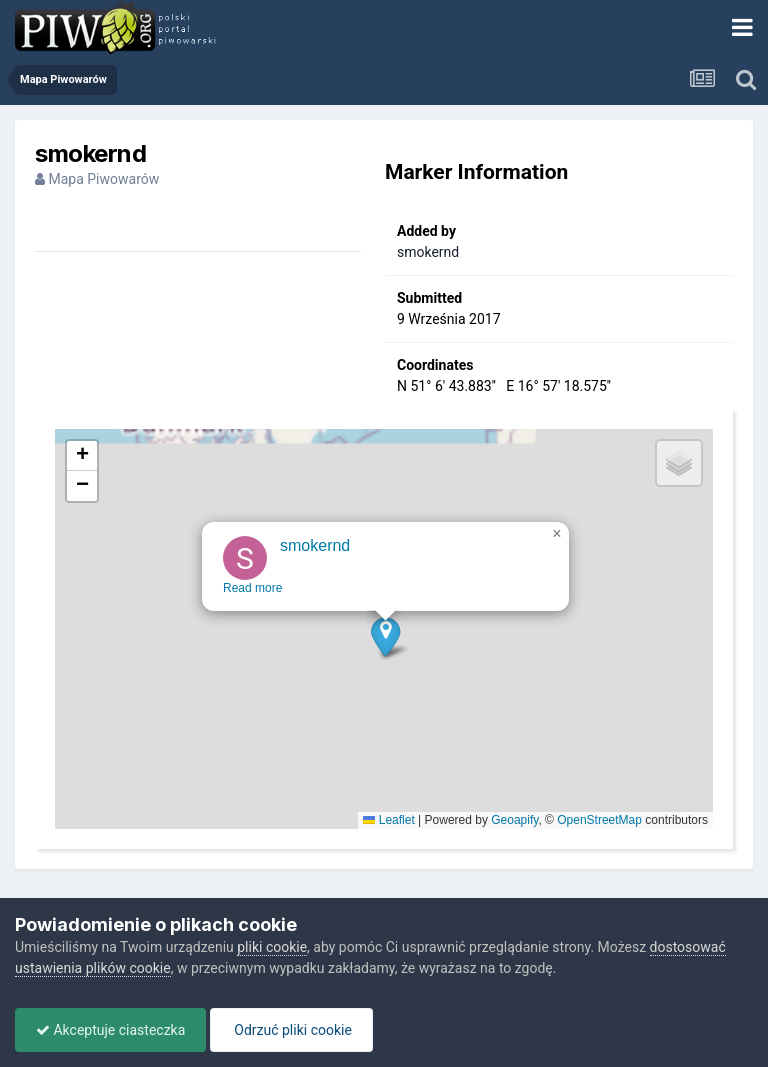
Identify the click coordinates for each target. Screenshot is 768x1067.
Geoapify (514, 820)
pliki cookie (272, 947)
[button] (386, 649)
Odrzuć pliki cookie (291, 1030)
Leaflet (388, 820)
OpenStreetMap (599, 820)
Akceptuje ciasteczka (110, 1030)
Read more (253, 601)
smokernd (428, 252)
